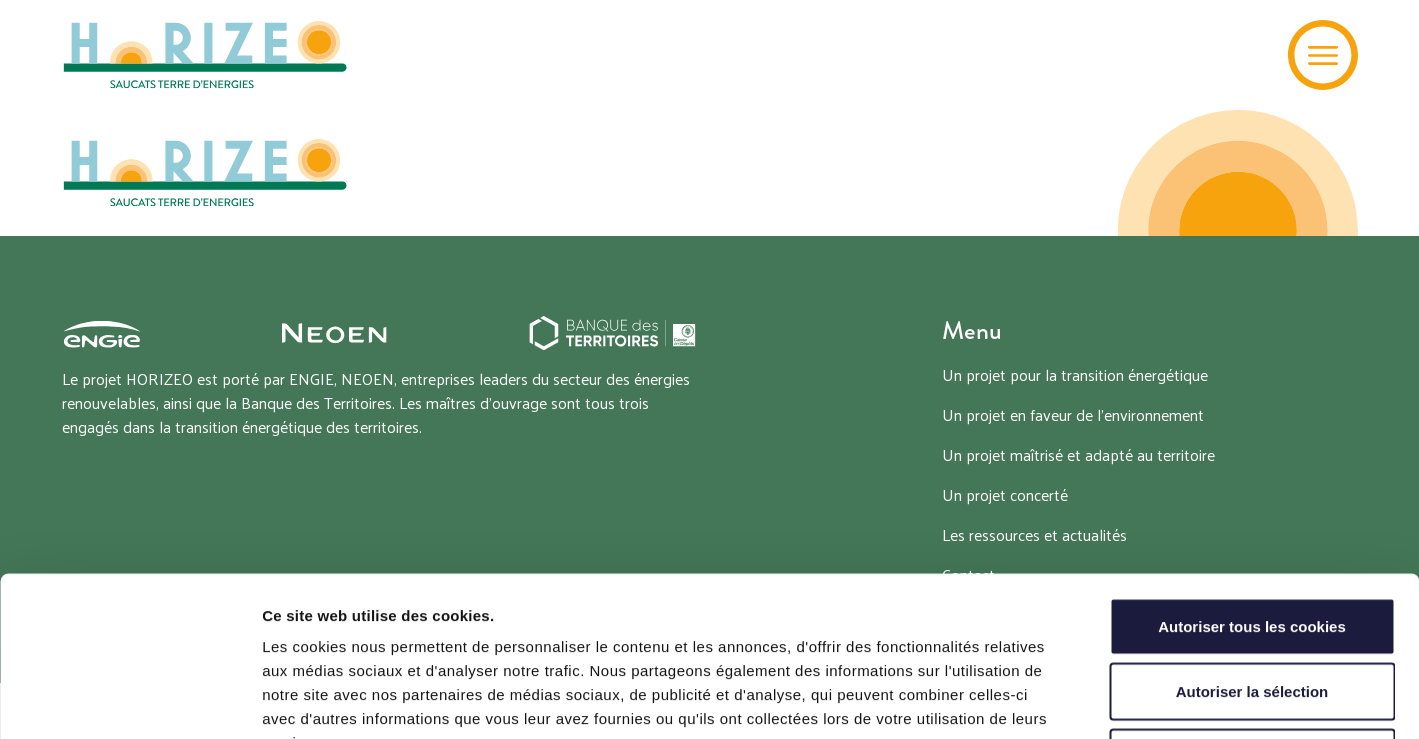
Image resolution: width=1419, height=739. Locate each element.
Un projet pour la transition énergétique (1075, 374)
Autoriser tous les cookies (1252, 476)
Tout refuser (1252, 607)
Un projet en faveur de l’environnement (1073, 414)
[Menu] (1323, 55)
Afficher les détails (1101, 699)
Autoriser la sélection (1252, 542)
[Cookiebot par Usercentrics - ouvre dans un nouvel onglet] (129, 700)
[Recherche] (1242, 55)
